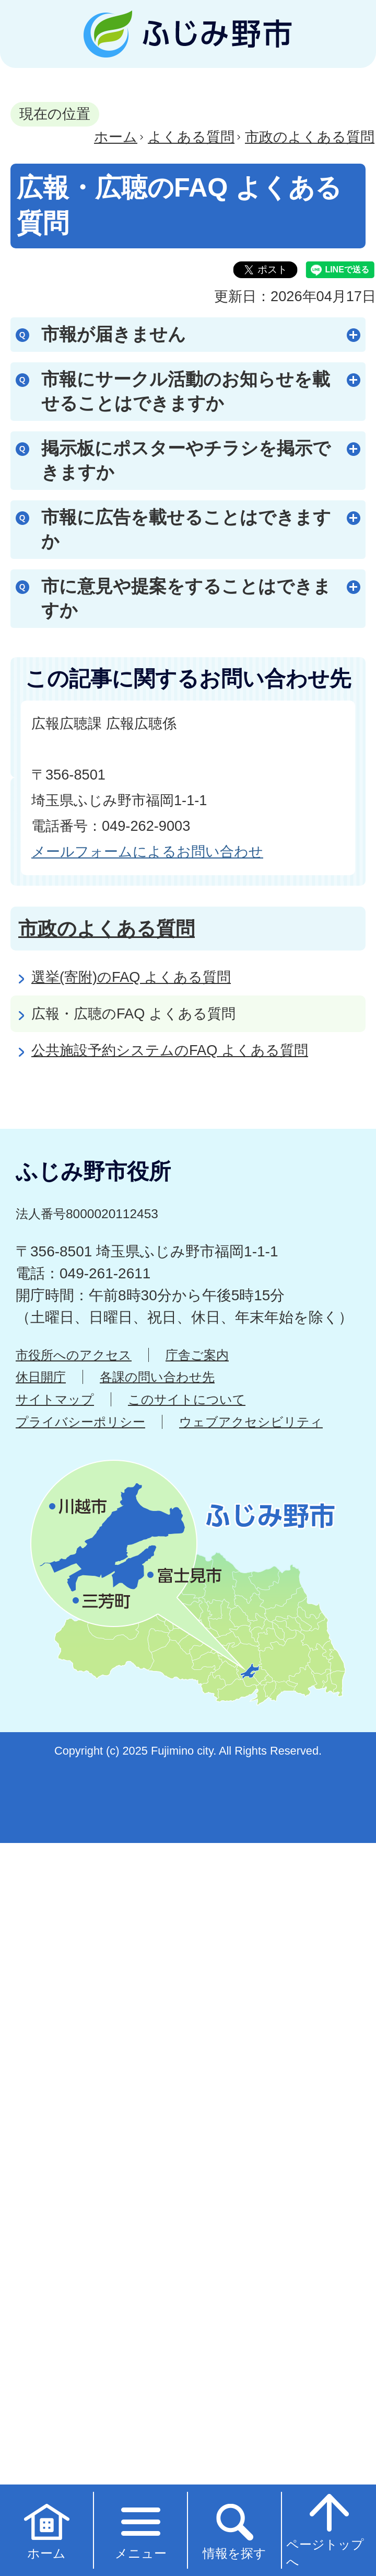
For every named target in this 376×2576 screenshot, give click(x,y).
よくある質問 (191, 137)
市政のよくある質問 (309, 137)
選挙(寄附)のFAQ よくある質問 (131, 977)
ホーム (115, 137)
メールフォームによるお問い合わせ (147, 851)
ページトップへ (325, 2529)
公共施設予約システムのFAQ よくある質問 (169, 1050)
